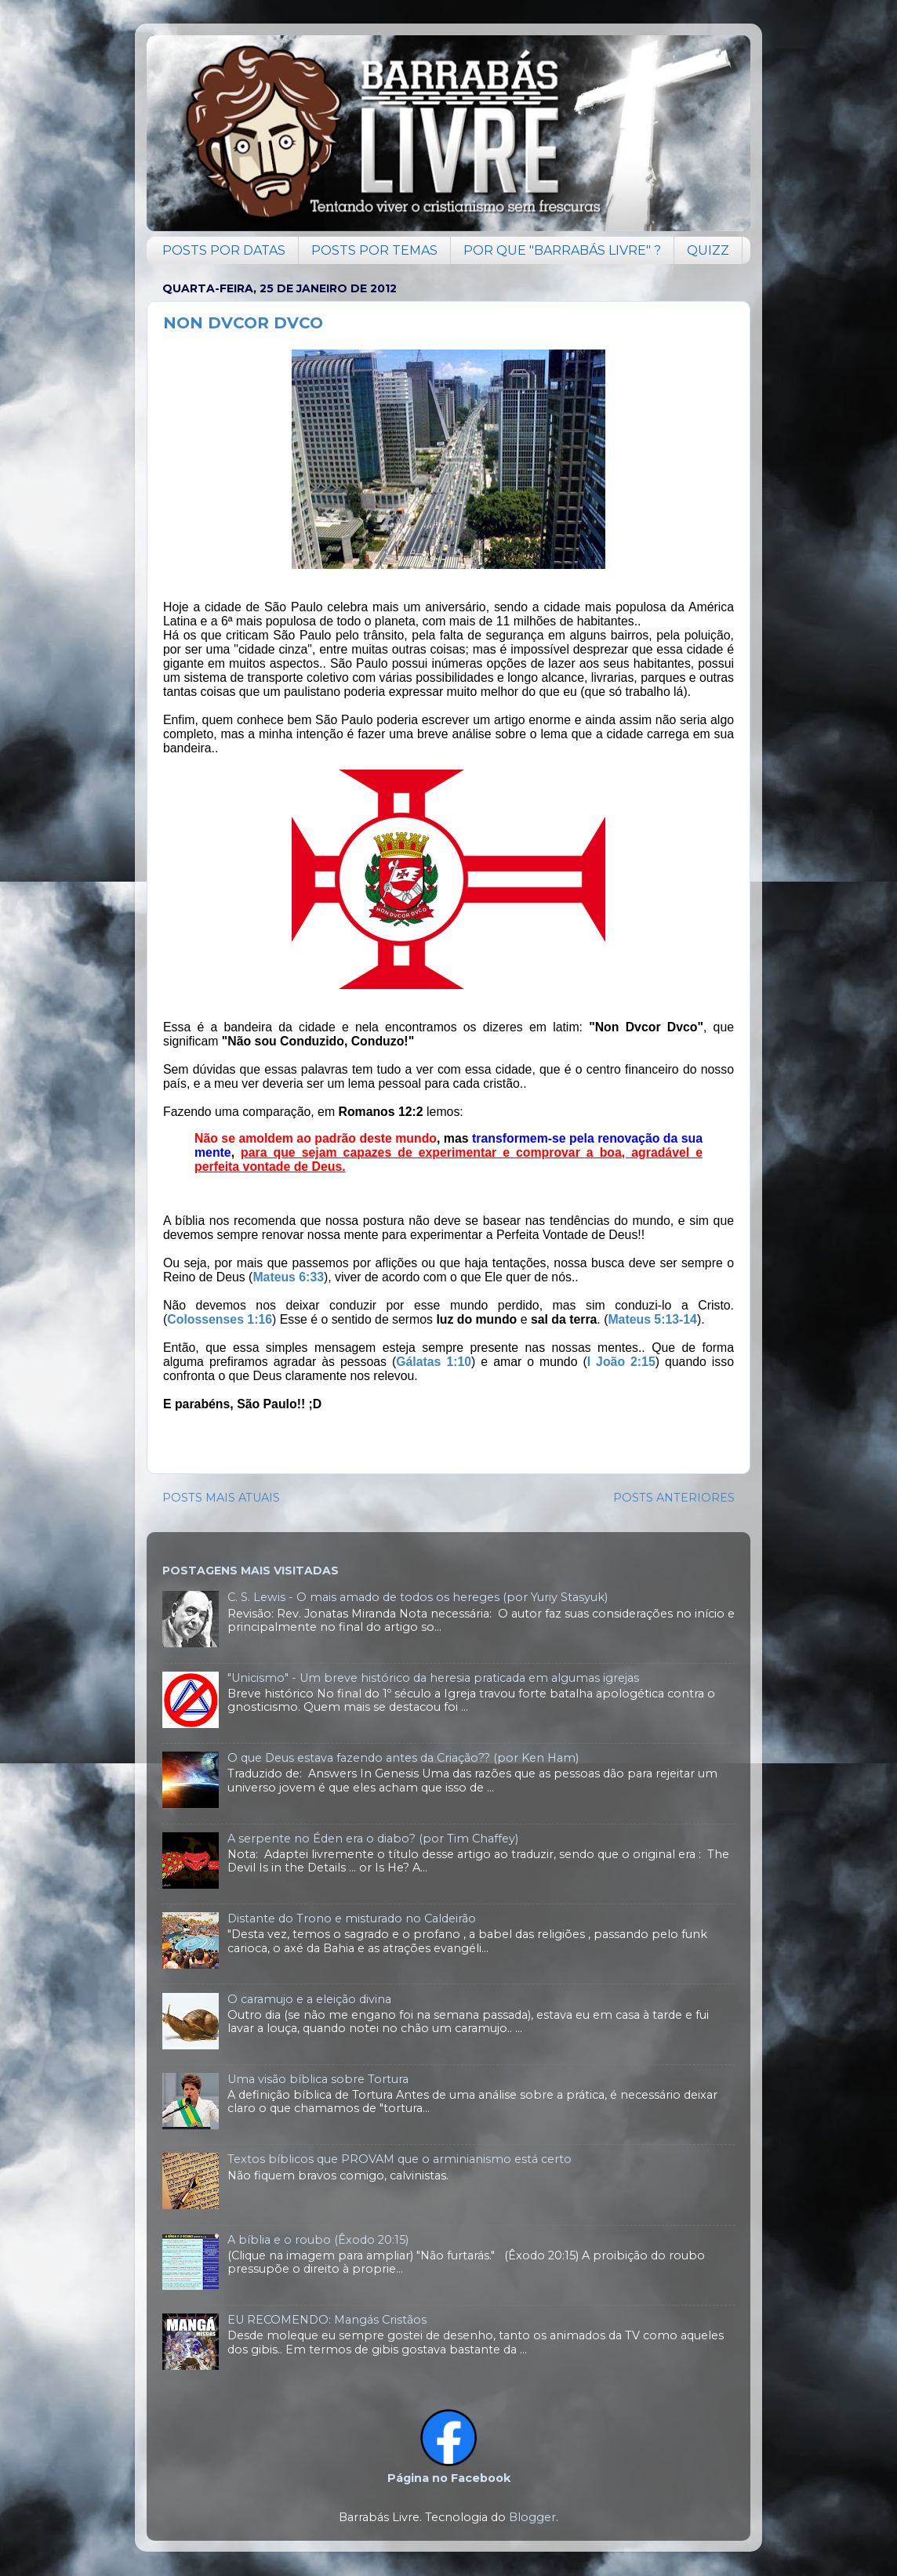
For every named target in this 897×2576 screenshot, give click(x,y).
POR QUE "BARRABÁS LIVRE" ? (562, 250)
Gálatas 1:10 (433, 1361)
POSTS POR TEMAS (374, 250)
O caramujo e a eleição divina (309, 1999)
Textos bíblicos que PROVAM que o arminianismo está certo (399, 2159)
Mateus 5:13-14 (652, 1319)
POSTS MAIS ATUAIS (221, 1498)
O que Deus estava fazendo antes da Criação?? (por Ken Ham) (403, 1758)
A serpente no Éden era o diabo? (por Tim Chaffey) (372, 1838)
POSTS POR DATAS (223, 250)
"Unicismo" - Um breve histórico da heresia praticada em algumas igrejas (433, 1678)
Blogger (532, 2517)
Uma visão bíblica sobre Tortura (318, 2079)
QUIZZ (708, 250)
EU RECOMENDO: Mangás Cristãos (327, 2320)
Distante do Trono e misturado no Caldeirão (351, 1918)
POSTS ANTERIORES (674, 1498)
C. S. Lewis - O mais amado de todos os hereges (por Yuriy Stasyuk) (417, 1597)
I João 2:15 (621, 1361)
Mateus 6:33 (288, 1277)
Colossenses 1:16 (219, 1319)
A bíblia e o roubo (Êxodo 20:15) (318, 2240)
